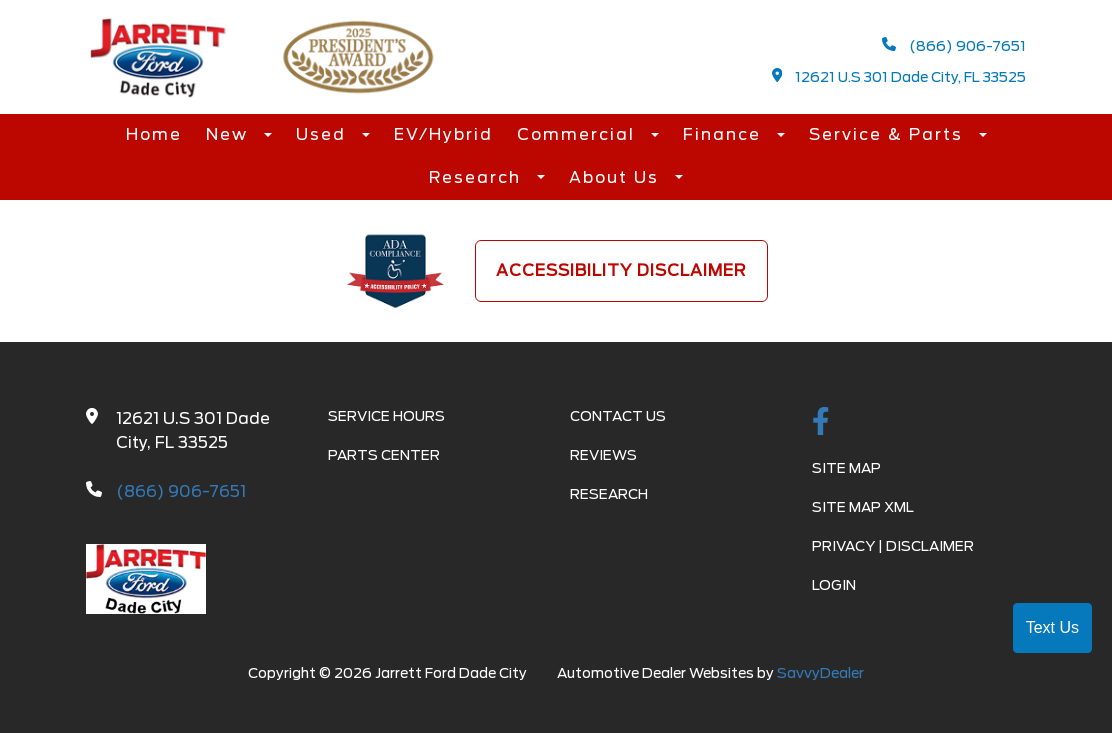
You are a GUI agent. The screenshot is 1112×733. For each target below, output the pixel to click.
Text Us (1052, 627)
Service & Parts (889, 134)
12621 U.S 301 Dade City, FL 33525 (899, 76)
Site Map (846, 468)
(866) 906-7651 (954, 45)
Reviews (603, 455)
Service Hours (386, 416)
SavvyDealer (820, 673)
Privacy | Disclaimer (893, 546)
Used (324, 134)
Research (478, 177)
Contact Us (618, 416)
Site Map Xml (863, 507)
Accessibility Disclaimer (621, 270)
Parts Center (384, 455)
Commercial (579, 134)
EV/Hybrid (443, 134)
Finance (725, 134)
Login (834, 585)
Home (154, 134)
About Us (617, 177)
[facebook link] (821, 423)
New (230, 134)
